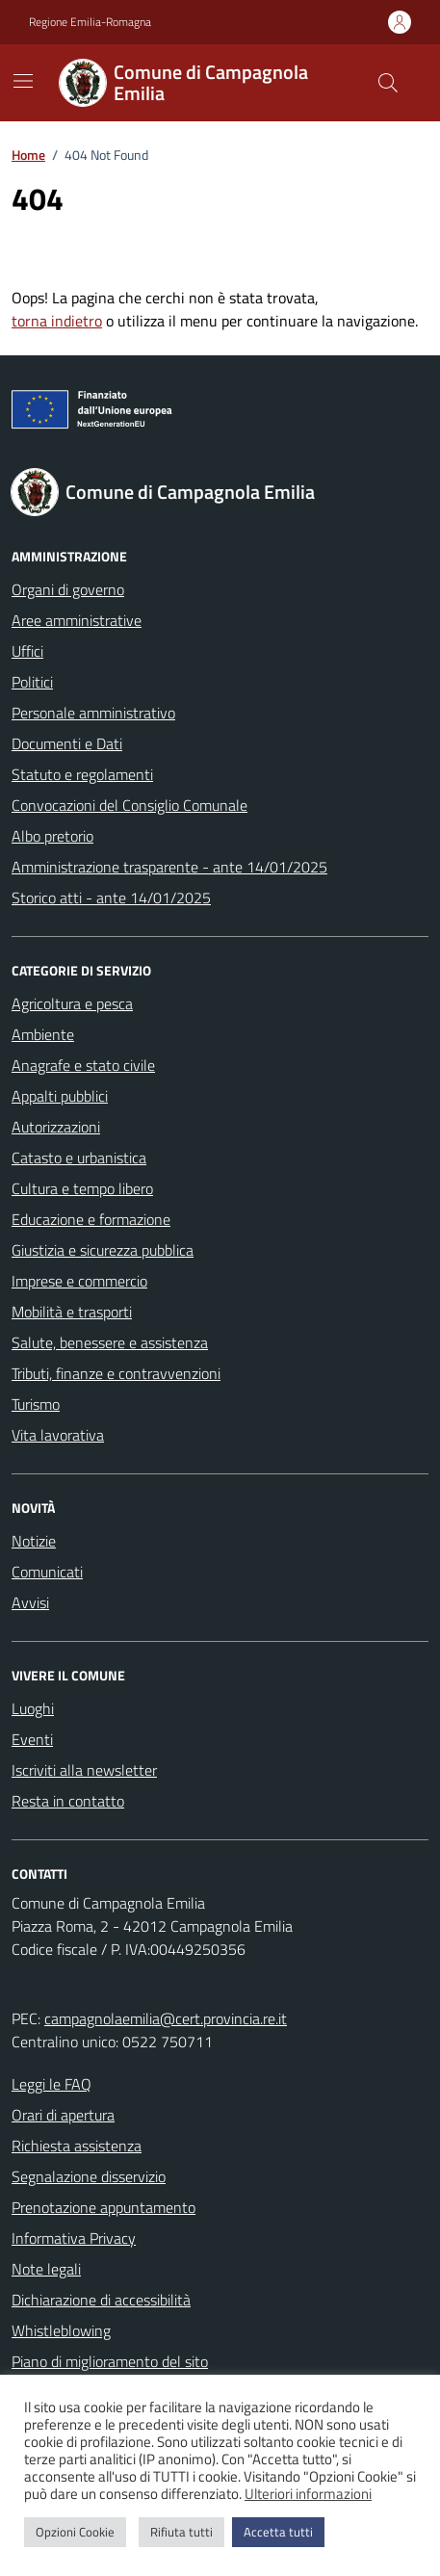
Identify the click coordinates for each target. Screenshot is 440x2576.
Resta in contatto (68, 1800)
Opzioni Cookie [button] (75, 2531)
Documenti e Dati (67, 743)
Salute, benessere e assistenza (110, 1342)
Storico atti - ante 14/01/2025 (111, 897)
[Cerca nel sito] (388, 83)
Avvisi (30, 1602)
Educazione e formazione (91, 1219)
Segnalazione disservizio (89, 2176)
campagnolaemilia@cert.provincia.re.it (165, 2018)
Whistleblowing (61, 2330)
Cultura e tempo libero (82, 1188)
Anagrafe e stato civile (83, 1065)
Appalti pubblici (60, 1095)
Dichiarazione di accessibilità (101, 2299)
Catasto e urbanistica (79, 1157)
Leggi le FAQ (51, 2083)
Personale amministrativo (93, 712)
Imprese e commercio (79, 1280)
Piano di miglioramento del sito (110, 2361)
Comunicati (47, 1571)
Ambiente (43, 1034)
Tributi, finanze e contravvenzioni (116, 1373)
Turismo (36, 1404)
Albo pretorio (52, 835)
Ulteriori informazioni (308, 2494)
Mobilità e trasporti (72, 1311)
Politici (32, 681)
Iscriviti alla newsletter (84, 1770)
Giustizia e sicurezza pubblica (103, 1250)
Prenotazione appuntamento (103, 2207)
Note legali (46, 2268)
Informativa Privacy (74, 2238)
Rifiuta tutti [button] (181, 2531)
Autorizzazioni (56, 1126)
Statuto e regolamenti (82, 774)
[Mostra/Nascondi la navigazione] (23, 80)
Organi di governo (68, 589)
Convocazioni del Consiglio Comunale (129, 805)
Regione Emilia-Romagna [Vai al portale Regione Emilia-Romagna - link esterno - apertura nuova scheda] (90, 22)
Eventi (32, 1739)
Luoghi (33, 1708)
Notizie (34, 1540)
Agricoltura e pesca (72, 1003)
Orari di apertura (63, 2114)
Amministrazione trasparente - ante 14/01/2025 (169, 866)
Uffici (27, 651)
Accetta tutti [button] (278, 2531)
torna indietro (57, 320)
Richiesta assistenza (77, 2145)
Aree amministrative (77, 620)
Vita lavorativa (58, 1434)
